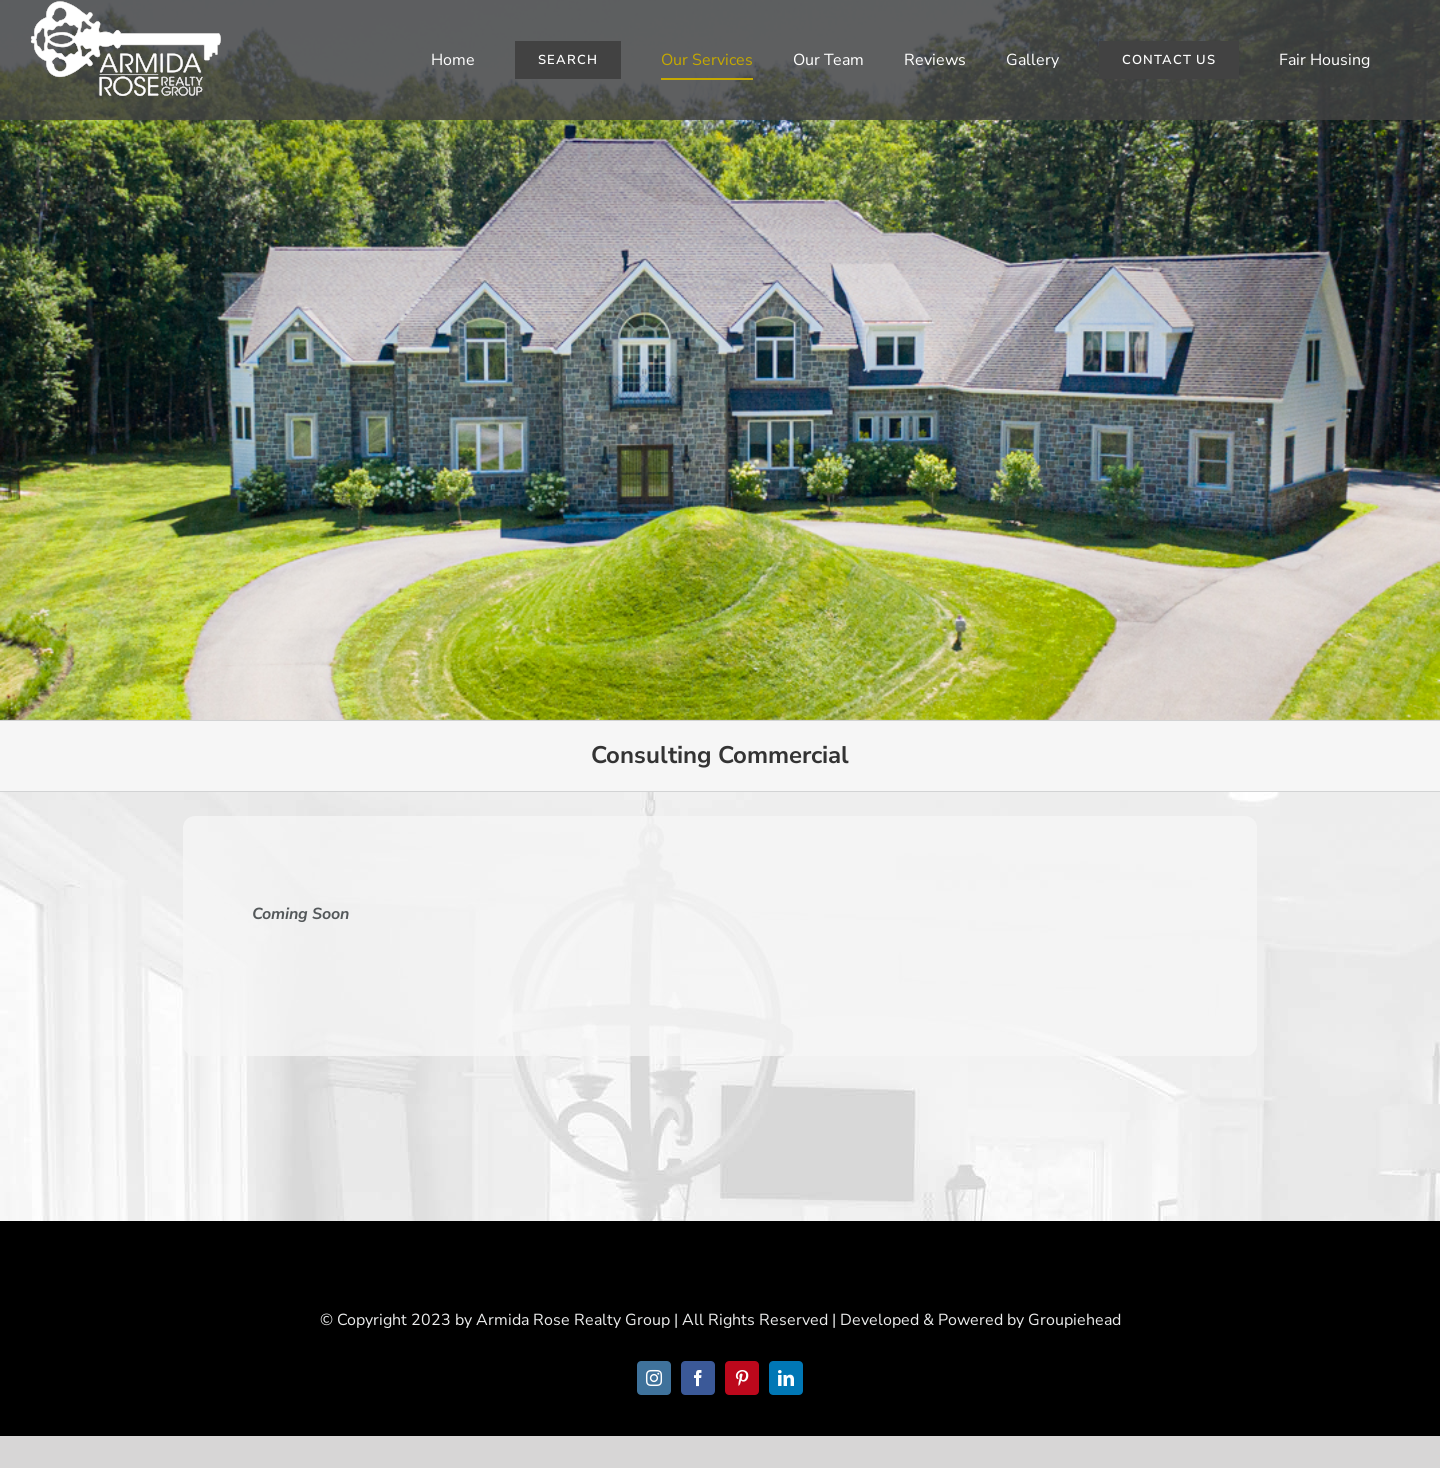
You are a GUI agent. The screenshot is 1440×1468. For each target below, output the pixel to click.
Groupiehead (1074, 1320)
